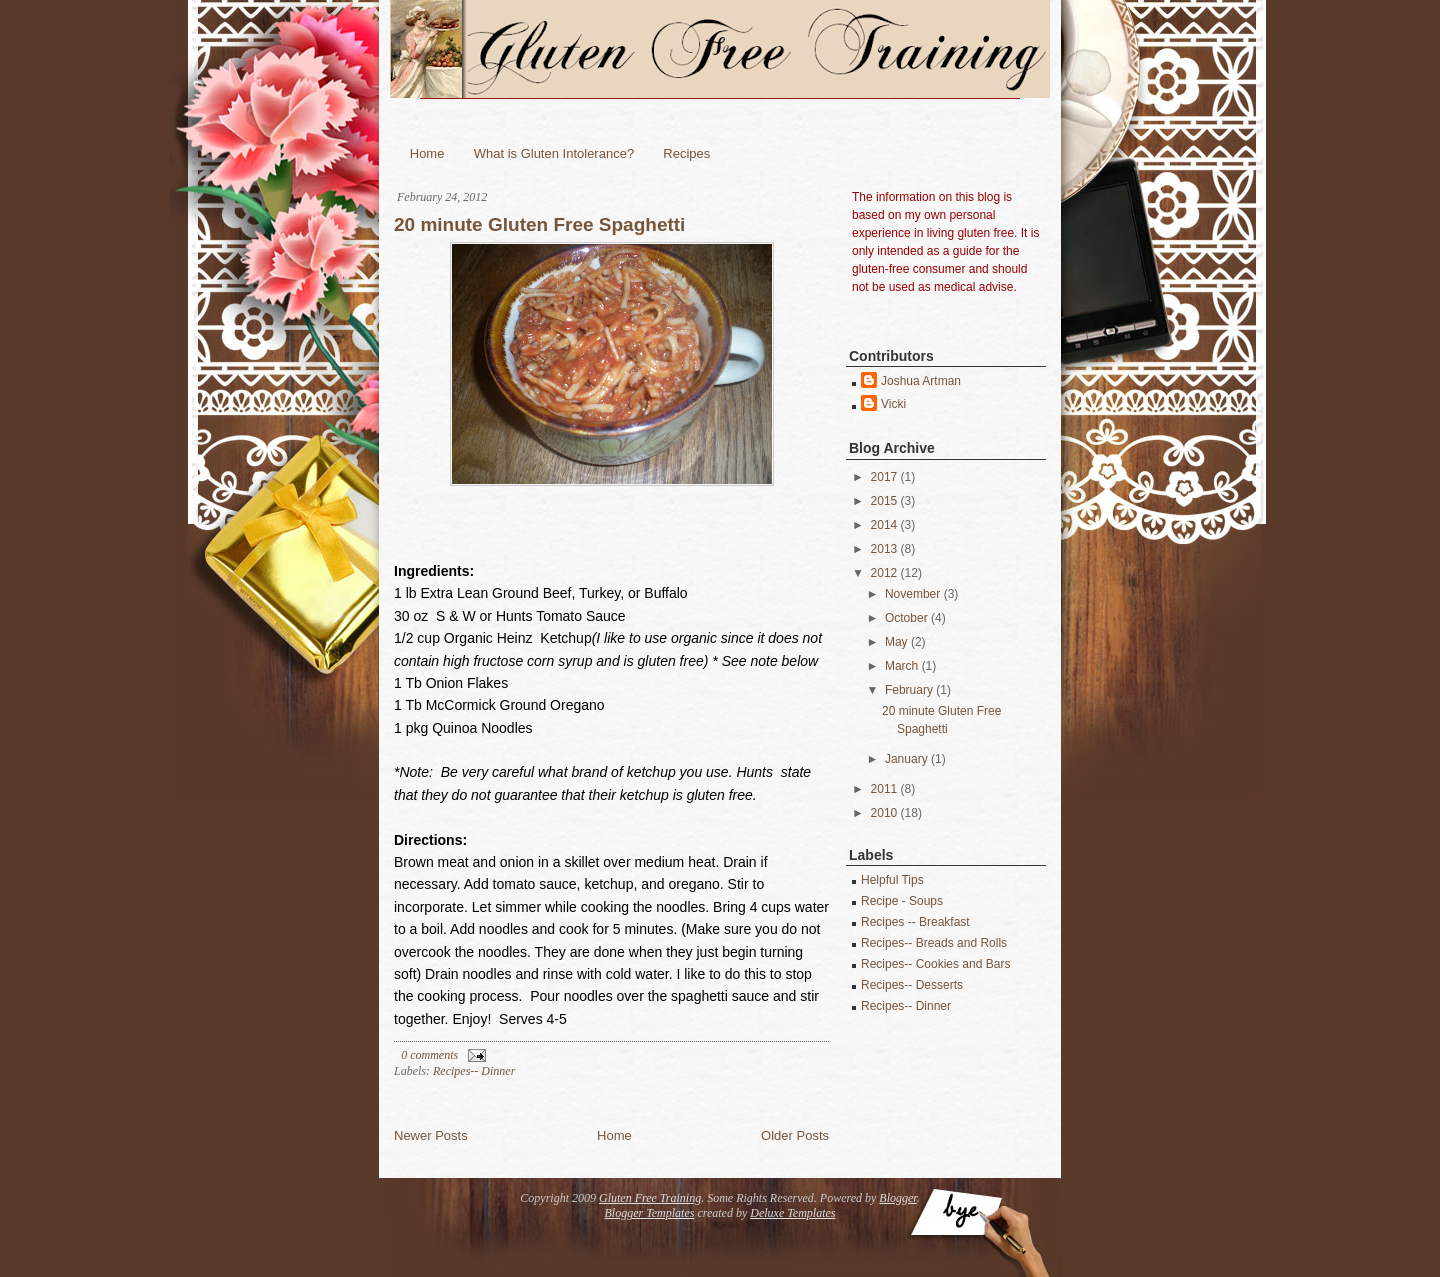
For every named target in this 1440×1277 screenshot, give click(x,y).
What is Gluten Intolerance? (554, 153)
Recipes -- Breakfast (915, 922)
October (906, 618)
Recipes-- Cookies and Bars (935, 964)
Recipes (686, 153)
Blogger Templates (650, 1213)
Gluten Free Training (650, 1198)
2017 (884, 477)
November (912, 594)
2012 (884, 573)
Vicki (893, 404)
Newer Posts (431, 1135)
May (896, 642)
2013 (884, 549)
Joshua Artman (921, 381)
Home (427, 153)
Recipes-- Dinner (474, 1071)
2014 (884, 525)
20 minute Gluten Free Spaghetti (539, 224)
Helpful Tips (892, 880)
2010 (884, 813)
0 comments (429, 1055)
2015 (884, 501)
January (906, 759)
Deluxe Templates (792, 1213)
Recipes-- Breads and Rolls (934, 943)
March (901, 666)
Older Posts (795, 1135)
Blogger (897, 1198)
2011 (884, 789)
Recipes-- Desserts (912, 985)
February (909, 690)
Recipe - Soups (902, 901)
